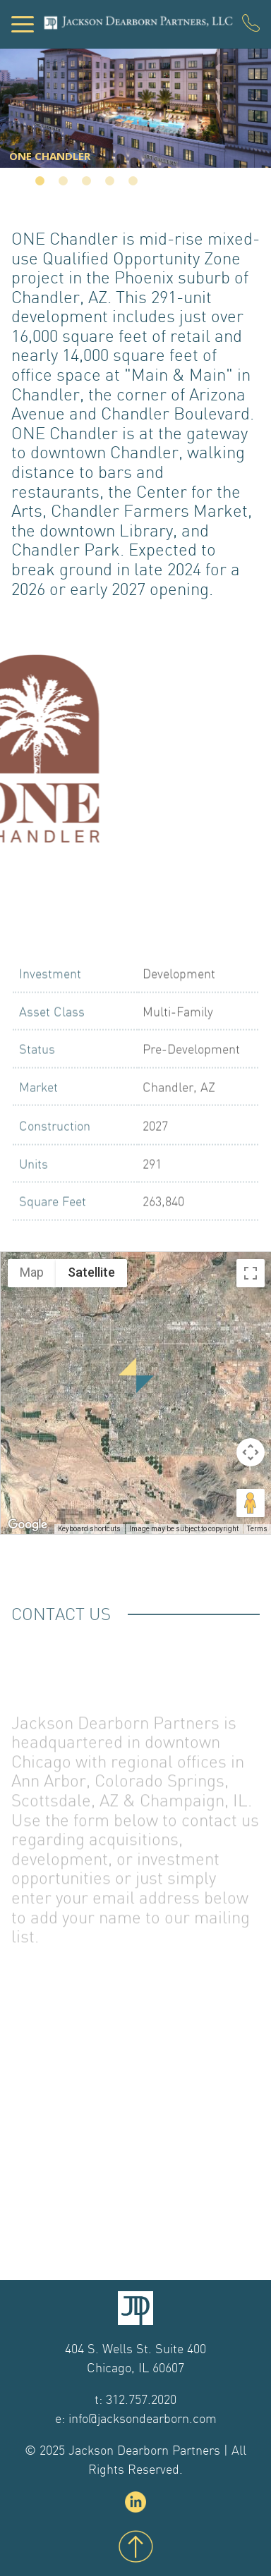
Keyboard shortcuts (89, 1529)
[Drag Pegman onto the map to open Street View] (250, 1503)
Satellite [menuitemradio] (91, 1272)
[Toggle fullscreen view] (250, 1273)
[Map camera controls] (250, 1452)
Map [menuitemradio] (32, 1272)
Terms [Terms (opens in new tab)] (257, 1529)
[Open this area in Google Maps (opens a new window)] (27, 1525)
